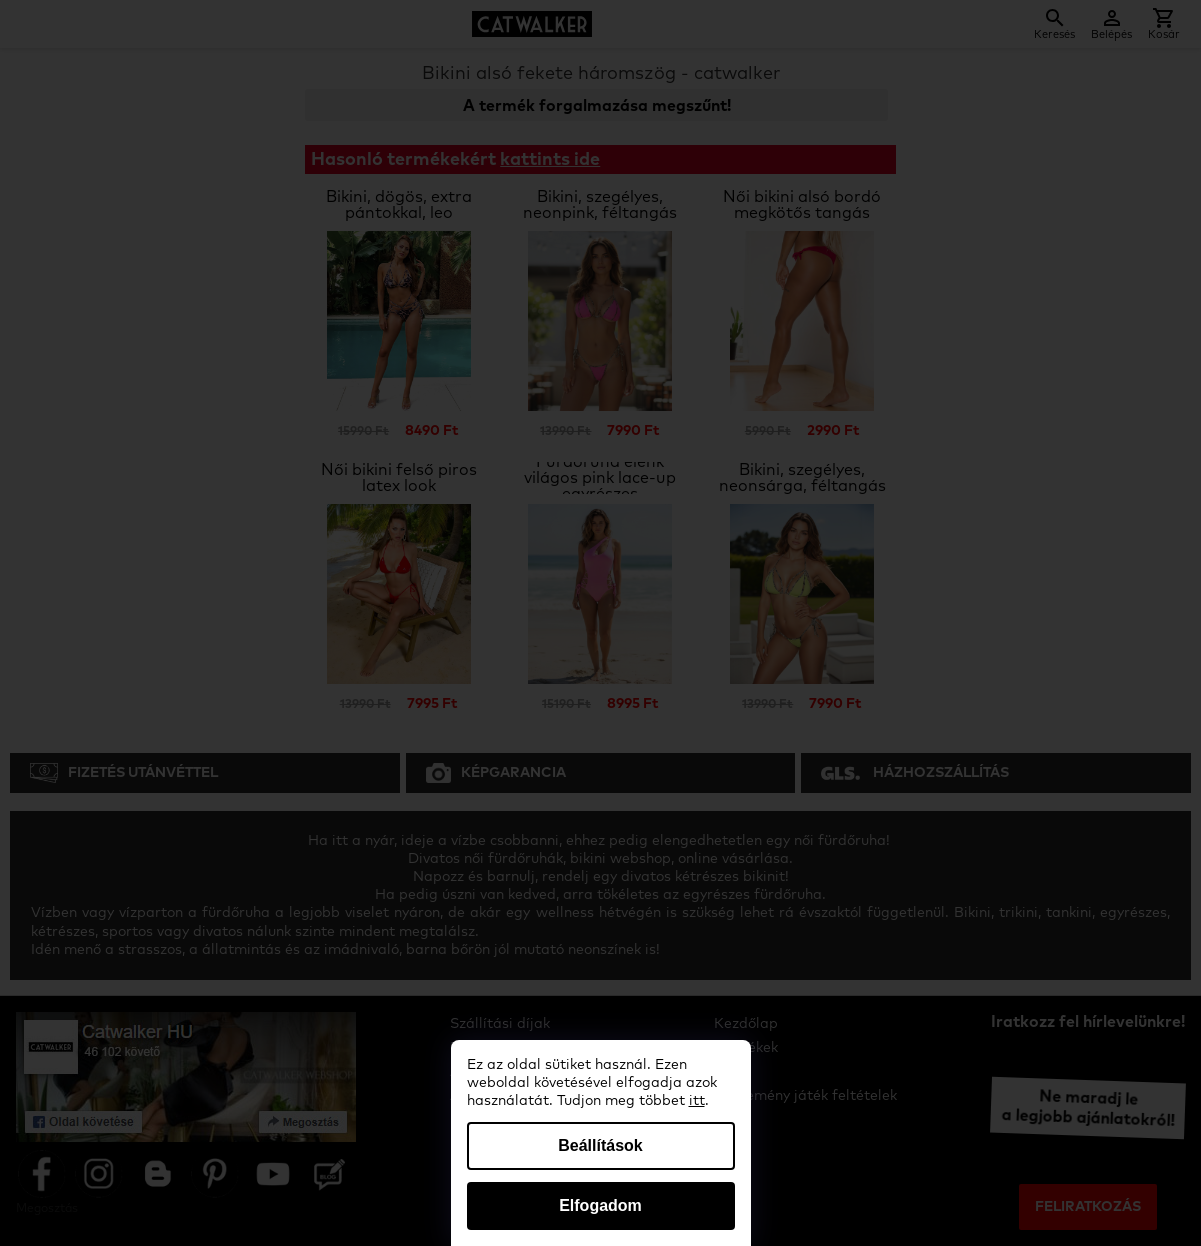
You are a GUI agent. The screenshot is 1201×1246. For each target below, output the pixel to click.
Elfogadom (600, 1205)
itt (697, 1101)
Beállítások (600, 1145)
